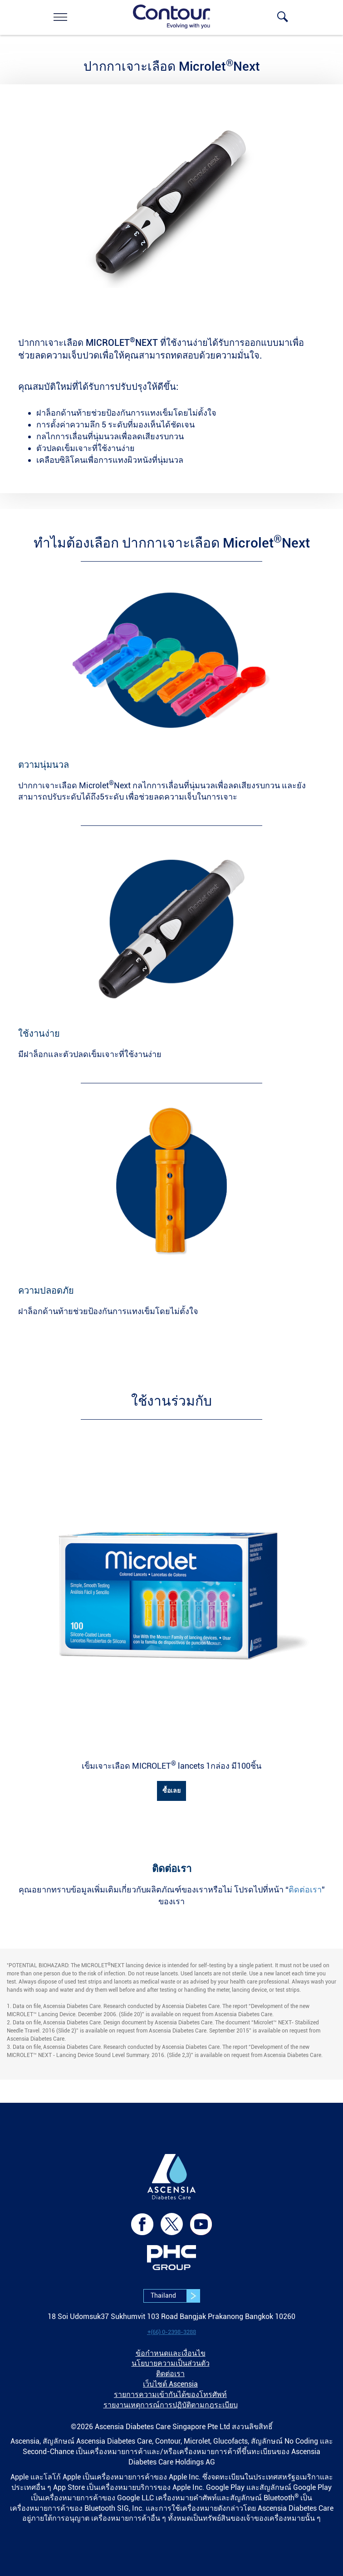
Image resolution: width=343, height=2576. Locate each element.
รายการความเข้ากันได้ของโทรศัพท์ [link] (170, 2394)
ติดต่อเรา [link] (305, 1889)
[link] (60, 16)
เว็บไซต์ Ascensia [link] (170, 2384)
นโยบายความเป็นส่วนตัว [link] (171, 2363)
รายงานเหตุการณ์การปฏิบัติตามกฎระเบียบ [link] (170, 2405)
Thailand (175, 2296)
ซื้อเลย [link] (171, 1790)
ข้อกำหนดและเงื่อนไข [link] (171, 2353)
